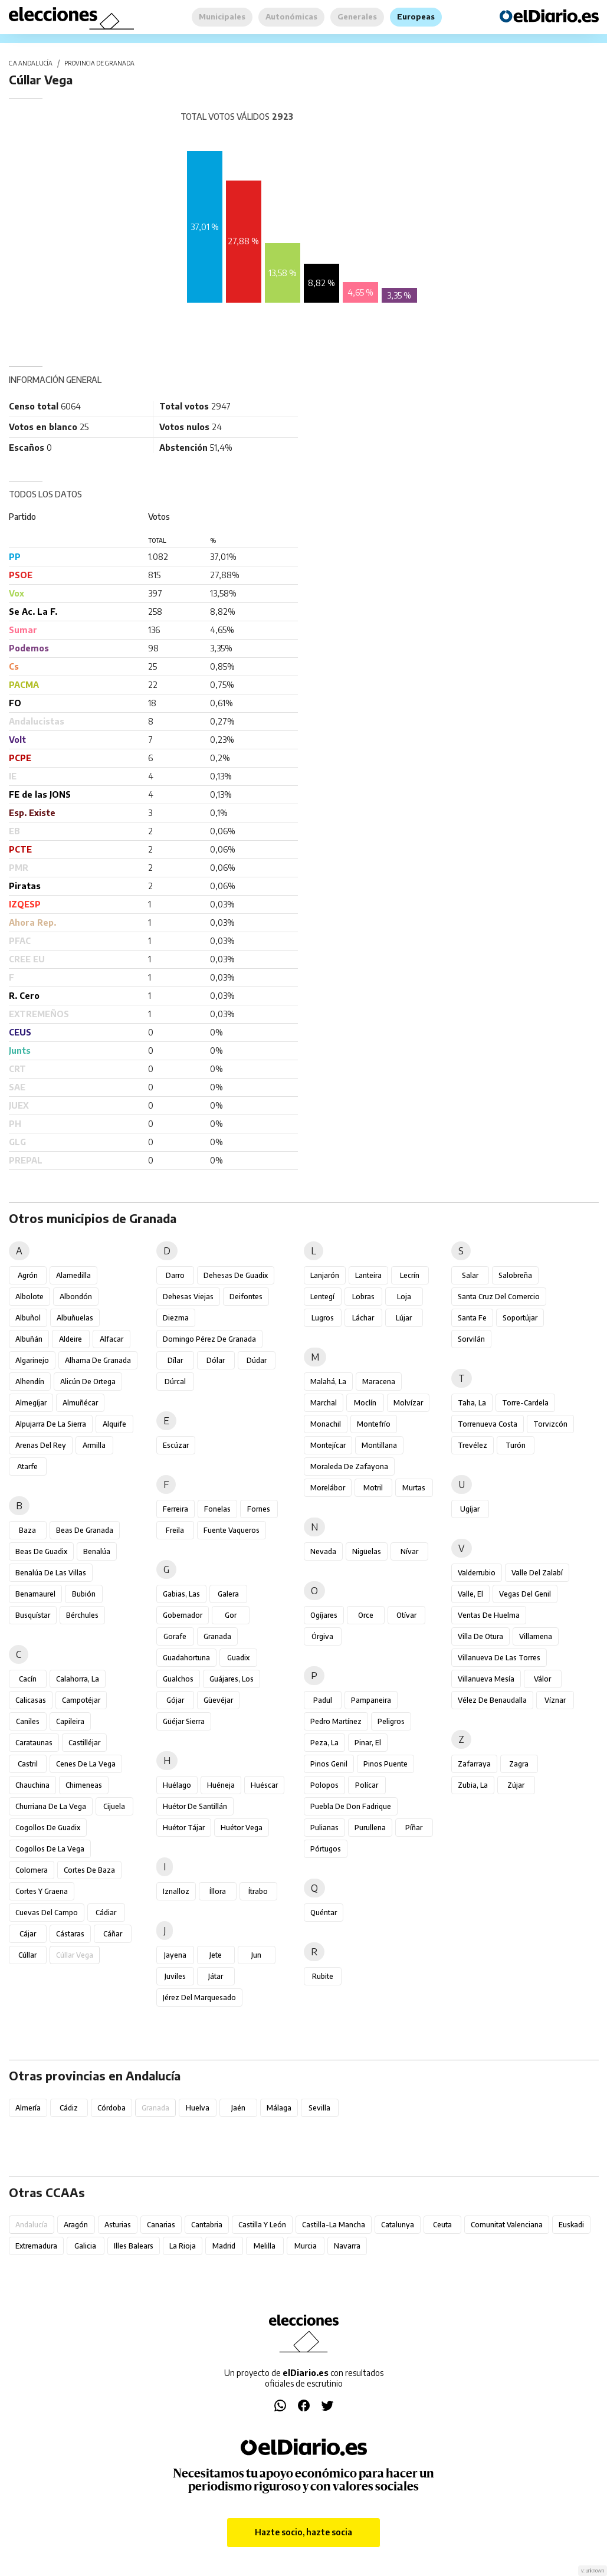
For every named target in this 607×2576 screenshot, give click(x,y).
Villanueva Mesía (486, 1678)
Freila (175, 1530)
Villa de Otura (480, 1636)
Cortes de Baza (89, 1870)
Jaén (238, 2107)
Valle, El (470, 1593)
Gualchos (178, 1678)
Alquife (114, 1424)
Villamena (535, 1636)
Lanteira (368, 1275)
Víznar (555, 1700)
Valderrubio (477, 1572)
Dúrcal (175, 1381)
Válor (542, 1678)
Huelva (197, 2107)
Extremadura (36, 2245)
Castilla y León (262, 2224)
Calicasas (30, 1700)
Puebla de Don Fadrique (350, 1806)
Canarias (161, 2224)
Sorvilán (471, 1339)
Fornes (258, 1509)
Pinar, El (368, 1742)
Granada (217, 1636)
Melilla (264, 2245)
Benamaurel (35, 1593)
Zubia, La (473, 1785)
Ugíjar (470, 1509)
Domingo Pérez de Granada (209, 1339)
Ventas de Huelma (489, 1615)
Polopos (324, 1785)
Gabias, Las (181, 1593)
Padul (322, 1700)
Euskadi (571, 2224)
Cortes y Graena (41, 1891)
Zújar (515, 1785)
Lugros (322, 1317)
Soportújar (520, 1317)
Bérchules (82, 1615)
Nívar (409, 1551)
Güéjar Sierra (184, 1721)
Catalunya (397, 2224)
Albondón (76, 1296)
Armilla (94, 1445)
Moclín (365, 1402)
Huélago (177, 1785)
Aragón (76, 2224)
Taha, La (472, 1402)
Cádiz (69, 2107)
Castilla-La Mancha (333, 2224)
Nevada (323, 1551)
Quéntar (323, 1912)
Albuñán (28, 1339)
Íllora (217, 1891)
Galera (228, 1593)
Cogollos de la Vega (49, 1848)
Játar (215, 1976)
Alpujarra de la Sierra (50, 1424)
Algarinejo (32, 1360)
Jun (256, 1955)
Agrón (28, 1275)
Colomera (31, 1870)
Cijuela (114, 1806)
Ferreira (175, 1509)
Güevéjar (218, 1700)
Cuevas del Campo (46, 1912)
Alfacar (111, 1339)
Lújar (404, 1317)
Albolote (29, 1296)
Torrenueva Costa (487, 1424)
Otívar (406, 1615)
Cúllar (27, 1955)
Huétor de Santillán (195, 1806)
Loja (404, 1296)
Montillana (379, 1445)
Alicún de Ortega (88, 1381)
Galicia (85, 2245)
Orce (365, 1615)
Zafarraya (474, 1763)
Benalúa (96, 1551)
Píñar (413, 1827)
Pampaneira (371, 1700)
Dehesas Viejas (188, 1296)
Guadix (238, 1657)
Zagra (519, 1763)
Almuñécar (80, 1402)
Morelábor (327, 1487)
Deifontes (246, 1296)
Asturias (117, 2224)
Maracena (378, 1381)
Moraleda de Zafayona (349, 1466)
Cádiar (106, 1912)
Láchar (363, 1317)
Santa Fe (472, 1317)
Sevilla (319, 2107)
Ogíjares (323, 1615)
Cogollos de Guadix (47, 1827)
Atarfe (27, 1466)
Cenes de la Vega (86, 1763)
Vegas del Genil (525, 1593)
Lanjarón (324, 1275)
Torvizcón (550, 1424)
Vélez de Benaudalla (492, 1700)
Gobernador (182, 1615)
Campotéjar (81, 1700)
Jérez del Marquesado (199, 1997)
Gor (231, 1615)
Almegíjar (31, 1402)
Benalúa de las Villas (50, 1572)
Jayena (175, 1955)
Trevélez (472, 1445)
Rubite (322, 1976)
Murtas (413, 1487)
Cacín (28, 1678)
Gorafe (174, 1636)
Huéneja (221, 1785)
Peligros (391, 1721)
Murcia (305, 2245)
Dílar (175, 1360)
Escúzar (176, 1445)
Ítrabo (258, 1891)
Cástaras (70, 1933)
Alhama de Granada (98, 1360)
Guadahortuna (186, 1657)
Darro (175, 1275)
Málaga (279, 2107)
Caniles (28, 1721)
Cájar (27, 1933)
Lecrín (409, 1275)
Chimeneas (83, 1785)
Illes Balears (133, 2245)
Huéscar (264, 1785)
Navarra (347, 2245)
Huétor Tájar (184, 1827)
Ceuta (442, 2224)
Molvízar (408, 1402)
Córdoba (111, 2107)
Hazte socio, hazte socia (303, 2532)
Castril (28, 1763)
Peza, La (324, 1742)
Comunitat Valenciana (507, 2224)
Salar (470, 1275)
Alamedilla (73, 1275)
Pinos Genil (328, 1763)
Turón (516, 1445)
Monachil (325, 1424)
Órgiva (322, 1636)
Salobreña (515, 1275)
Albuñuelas (75, 1317)
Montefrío (374, 1424)
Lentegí (322, 1296)
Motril (373, 1487)
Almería (28, 2107)
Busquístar (32, 1615)
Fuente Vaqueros (232, 1530)
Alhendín (29, 1381)
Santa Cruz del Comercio (499, 1296)
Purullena (370, 1827)
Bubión (84, 1593)
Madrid (223, 2245)
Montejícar (328, 1445)
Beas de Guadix (41, 1551)
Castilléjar (84, 1742)
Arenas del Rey (40, 1445)
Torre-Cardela (525, 1402)
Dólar (215, 1360)
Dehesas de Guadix (236, 1275)
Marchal (323, 1402)
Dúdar (257, 1360)
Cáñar (112, 1933)
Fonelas (217, 1509)
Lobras (363, 1296)
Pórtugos (325, 1848)
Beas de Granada (84, 1530)
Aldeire (70, 1339)
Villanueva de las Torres (499, 1657)
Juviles (175, 1976)
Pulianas (324, 1827)
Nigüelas (366, 1551)
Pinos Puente (385, 1763)
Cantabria (206, 2224)
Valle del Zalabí (537, 1572)
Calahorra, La (77, 1678)
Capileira (70, 1721)
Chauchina (32, 1785)
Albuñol (28, 1317)
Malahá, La (328, 1381)
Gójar (175, 1700)
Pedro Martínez (336, 1721)
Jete (215, 1955)
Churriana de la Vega (50, 1806)
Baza (27, 1530)
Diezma (176, 1317)
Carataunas (34, 1742)
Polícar (366, 1785)
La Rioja (182, 2245)
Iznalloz (176, 1891)
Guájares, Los (231, 1678)
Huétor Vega (242, 1827)
